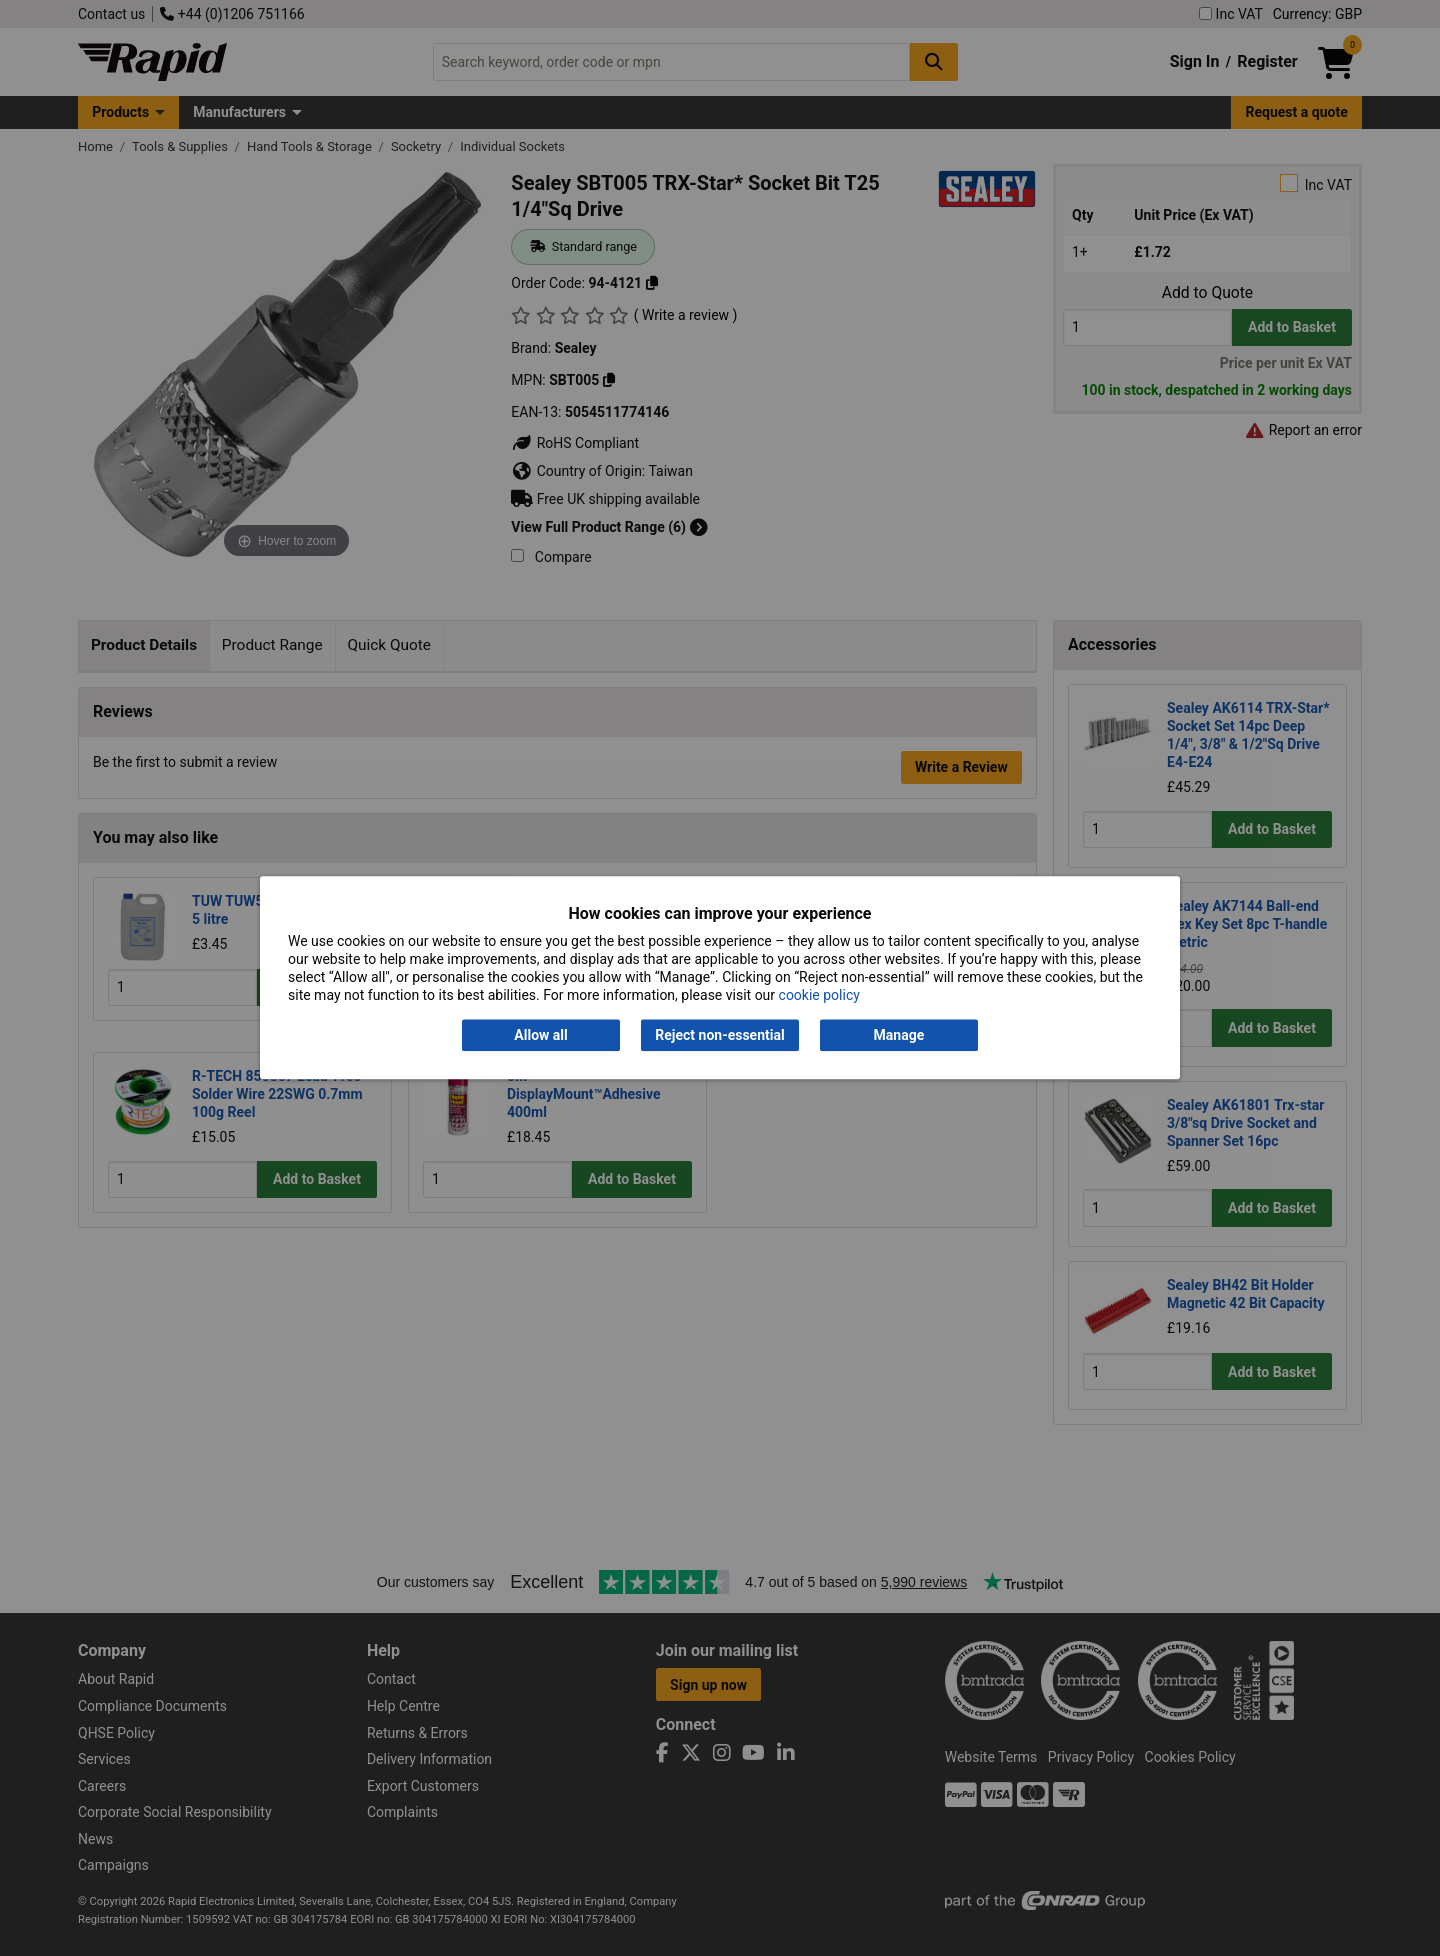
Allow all (540, 1035)
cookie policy (819, 996)
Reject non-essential (719, 1035)
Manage (899, 1035)
